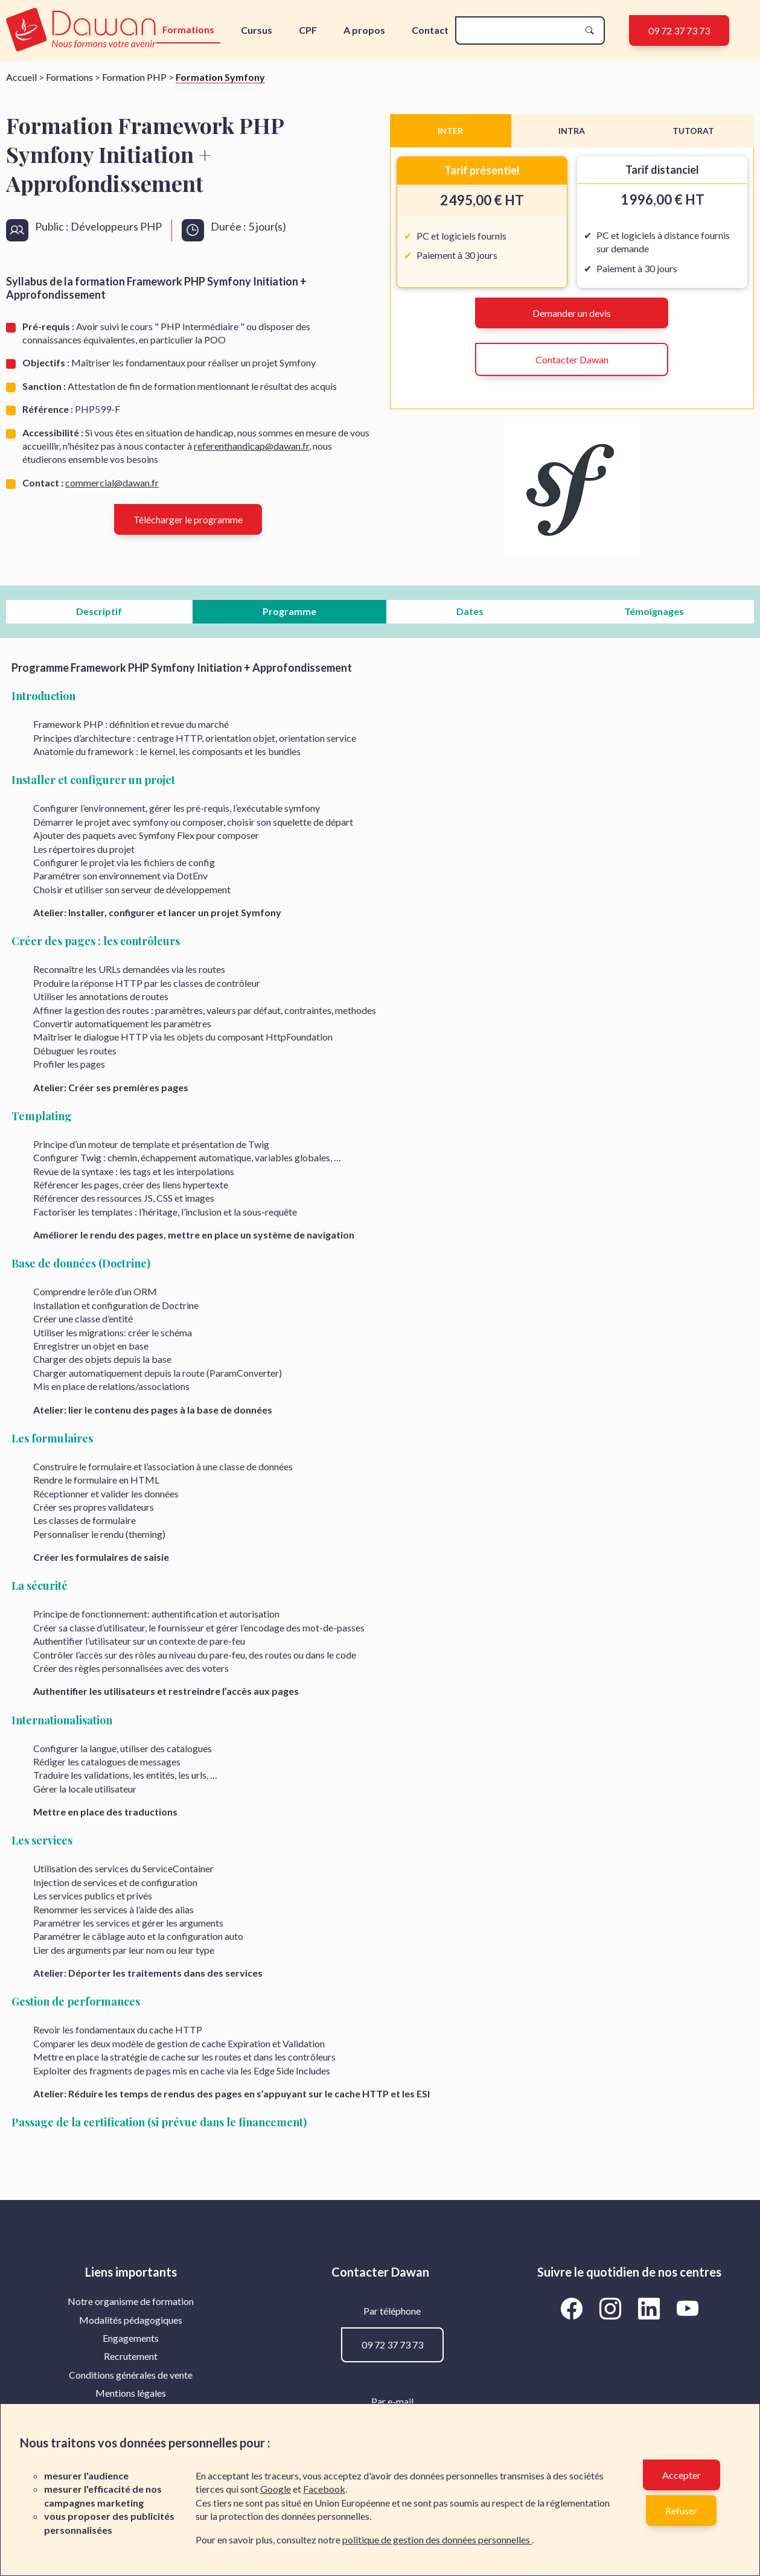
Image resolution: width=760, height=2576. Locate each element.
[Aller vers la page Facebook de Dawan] (573, 2308)
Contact (430, 30)
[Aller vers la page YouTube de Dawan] (687, 2308)
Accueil (21, 77)
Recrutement (131, 2356)
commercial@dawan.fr (112, 482)
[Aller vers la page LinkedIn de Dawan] (650, 2308)
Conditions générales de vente (131, 2374)
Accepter (681, 2475)
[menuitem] (130, 2301)
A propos (364, 30)
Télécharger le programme (188, 519)
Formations (188, 29)
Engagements (131, 2338)
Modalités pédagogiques (130, 2320)
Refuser (681, 2510)
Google (275, 2489)
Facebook (324, 2489)
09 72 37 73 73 (679, 30)
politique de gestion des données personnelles (437, 2539)
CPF (308, 30)
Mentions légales (130, 2393)
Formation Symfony (220, 77)
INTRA (571, 131)
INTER (450, 131)
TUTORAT (693, 131)
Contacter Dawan (571, 359)
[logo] (81, 30)
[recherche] (520, 30)
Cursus (256, 30)
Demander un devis (571, 313)
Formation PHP (134, 77)
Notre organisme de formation (131, 2301)
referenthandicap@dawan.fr (251, 445)
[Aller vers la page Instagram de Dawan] (612, 2308)
